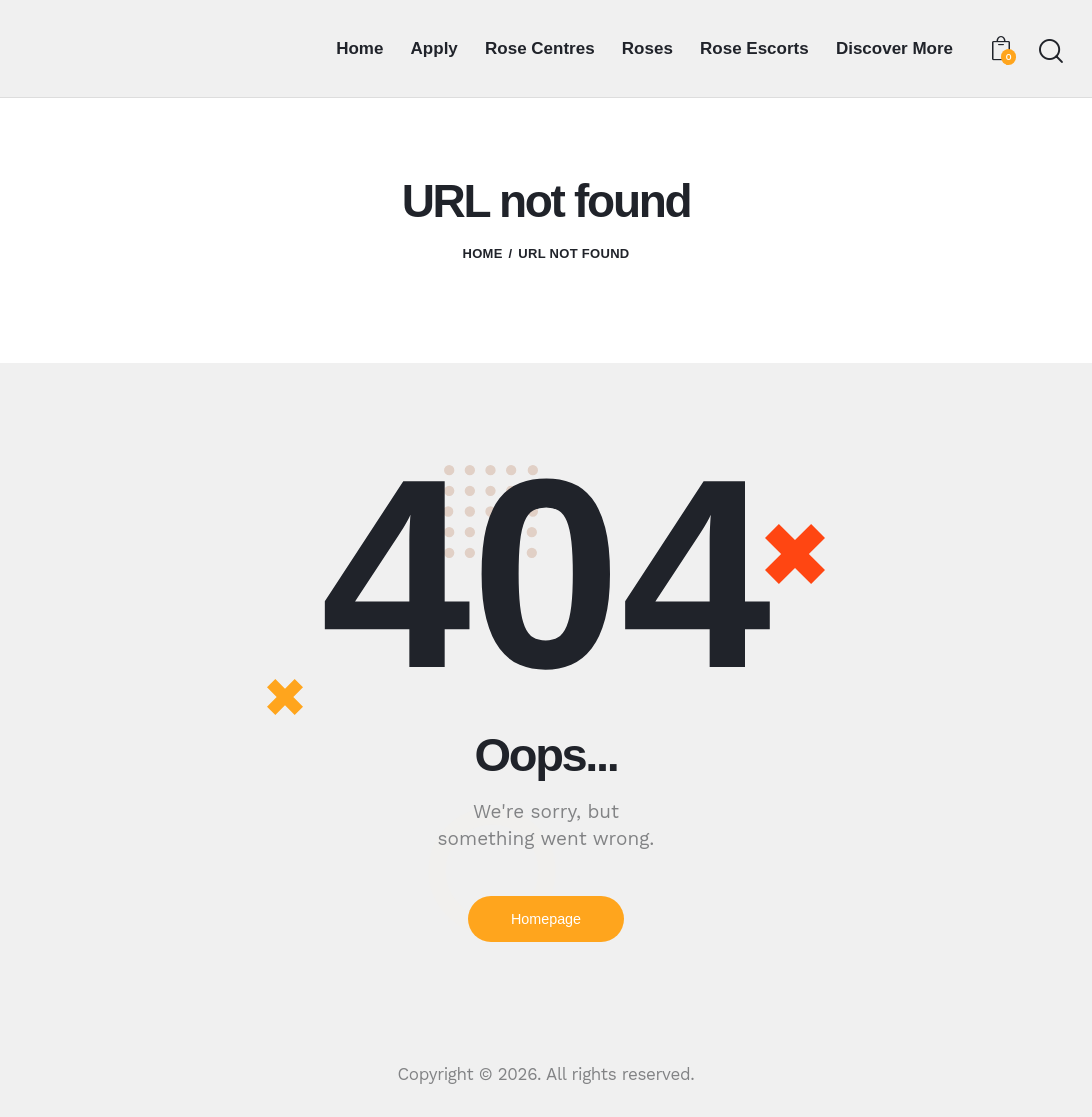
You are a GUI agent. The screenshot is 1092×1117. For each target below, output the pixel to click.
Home (482, 253)
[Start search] (1049, 51)
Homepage (545, 919)
